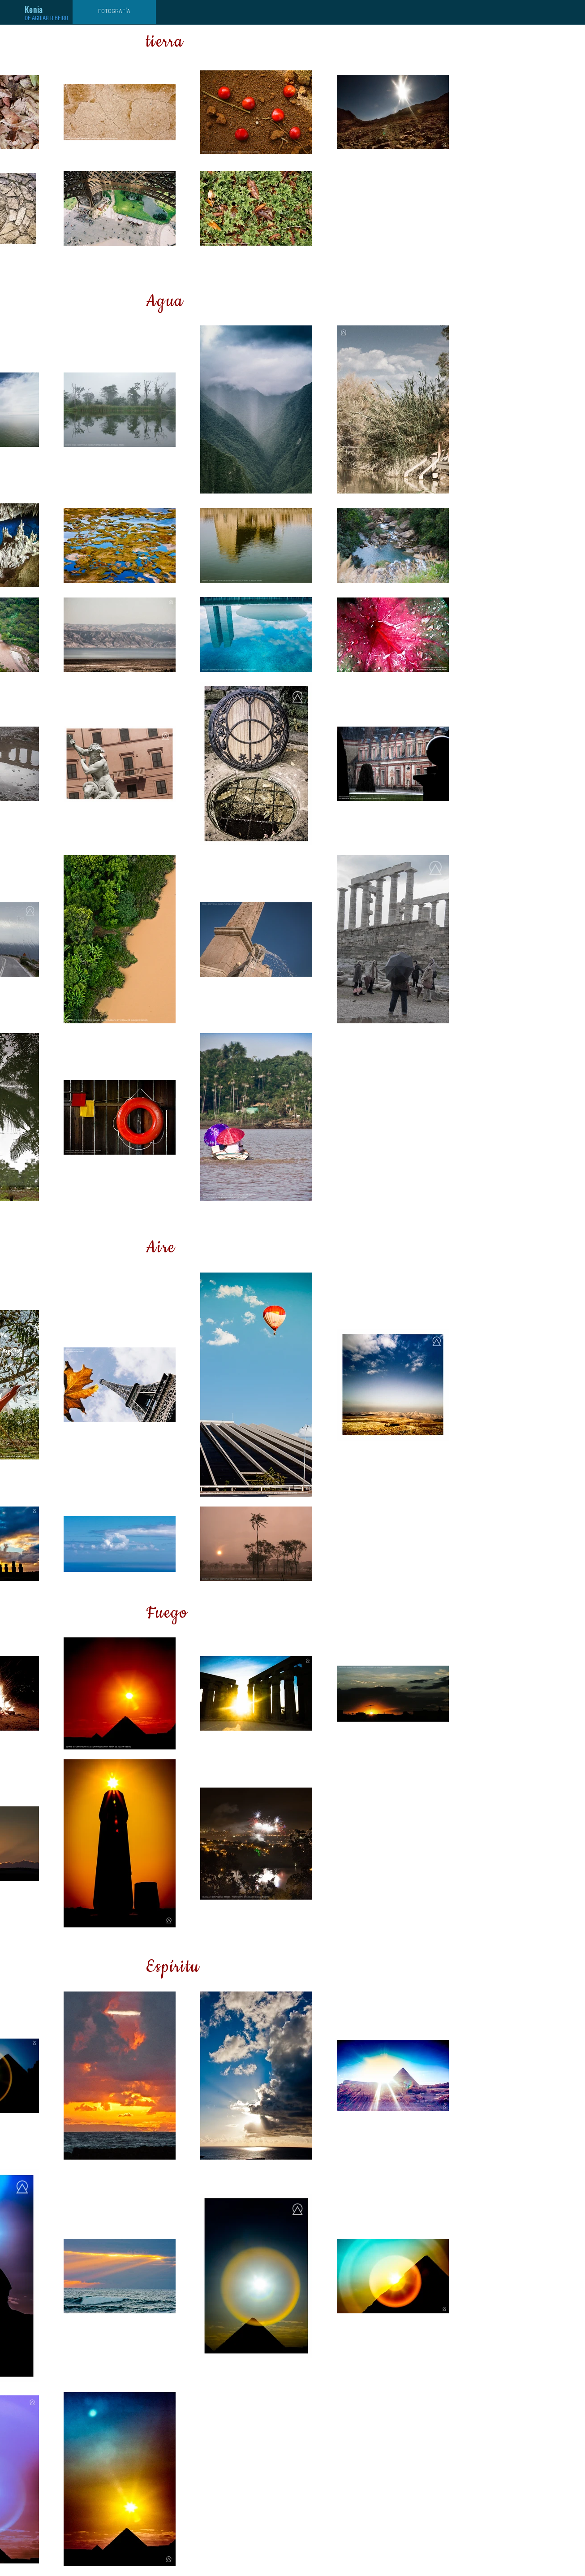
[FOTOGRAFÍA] (114, 12)
